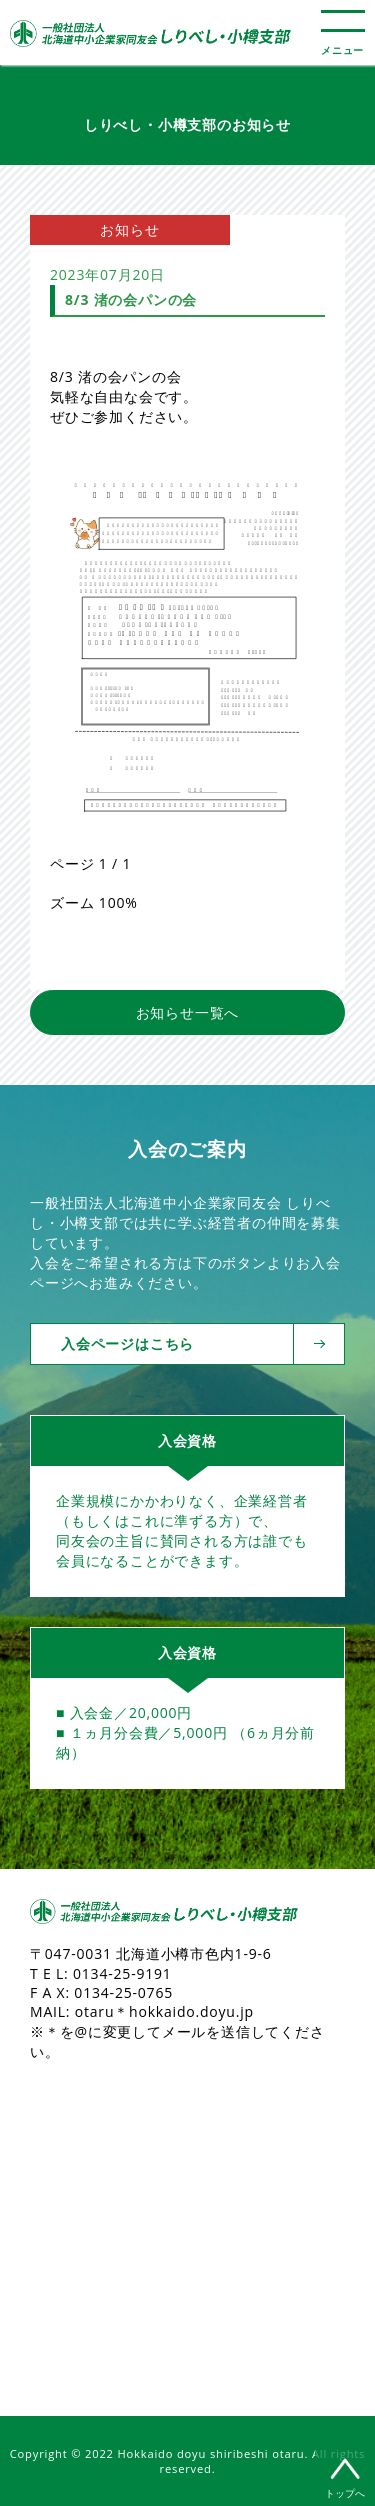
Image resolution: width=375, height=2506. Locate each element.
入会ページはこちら (177, 1344)
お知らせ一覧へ (188, 1012)
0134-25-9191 (122, 1973)
